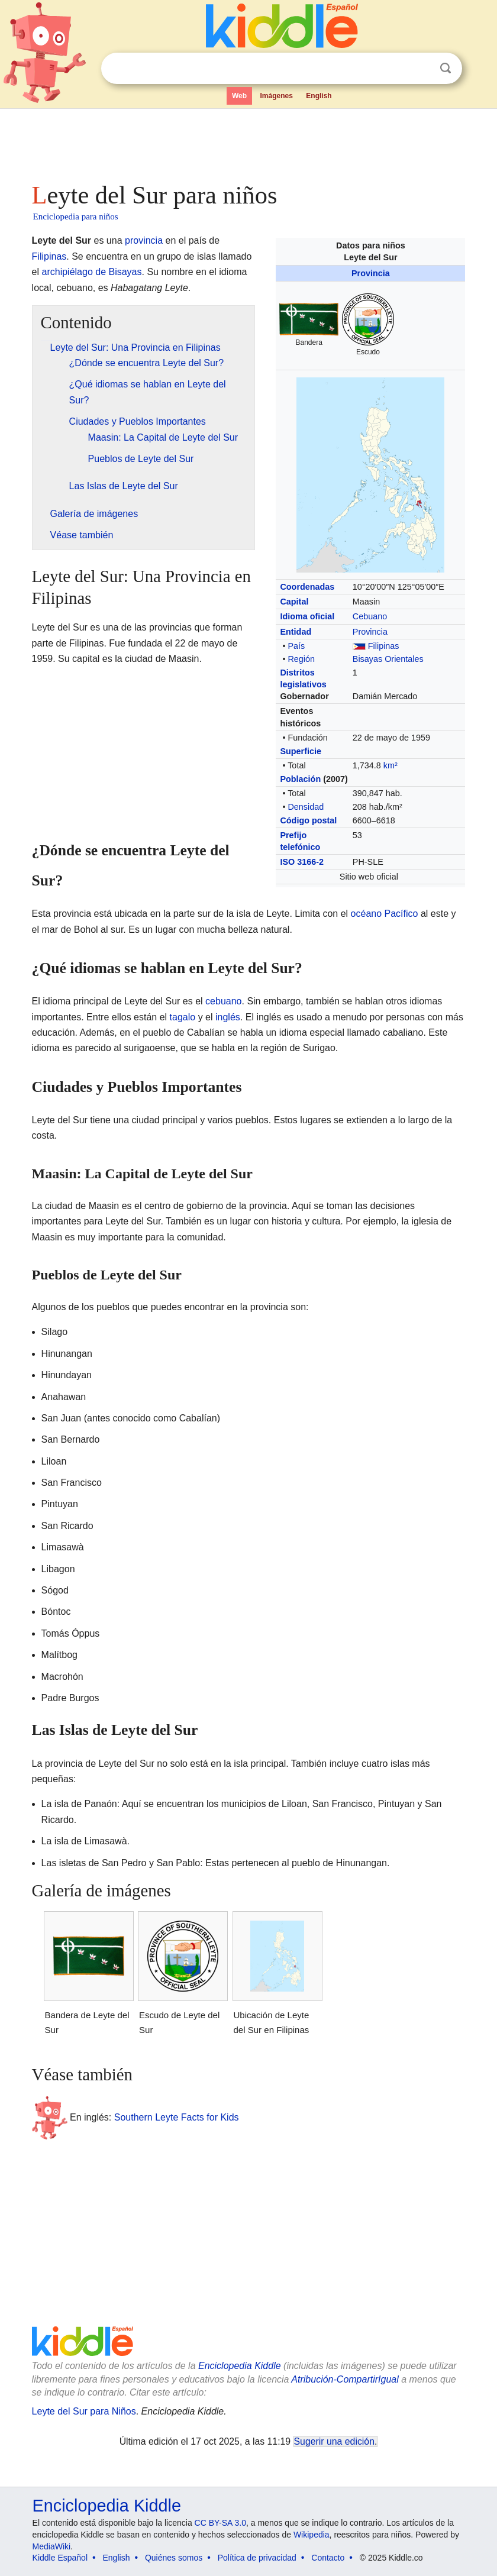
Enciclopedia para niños (75, 216)
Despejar (421, 69)
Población (300, 779)
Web (239, 96)
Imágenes (276, 96)
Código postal (308, 820)
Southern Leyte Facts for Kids (176, 2117)
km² (390, 765)
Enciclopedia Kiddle (239, 2366)
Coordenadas (307, 587)
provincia (144, 240)
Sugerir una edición (334, 2441)
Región (301, 659)
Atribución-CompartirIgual (344, 2379)
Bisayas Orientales (388, 659)
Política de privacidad (257, 2557)
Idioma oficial (307, 616)
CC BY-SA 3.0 (220, 2522)
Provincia (370, 273)
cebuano (223, 1001)
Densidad (306, 807)
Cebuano (370, 616)
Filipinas (383, 646)
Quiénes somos (173, 2557)
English (318, 96)
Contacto (327, 2557)
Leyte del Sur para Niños (84, 2411)
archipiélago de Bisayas (92, 272)
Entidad (295, 631)
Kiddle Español (60, 2557)
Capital (294, 601)
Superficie (300, 751)
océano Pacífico (384, 914)
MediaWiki (52, 2546)
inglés (227, 1017)
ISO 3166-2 (302, 862)
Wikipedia (311, 2534)
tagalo (183, 1017)
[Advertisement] (249, 141)
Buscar (445, 68)
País (296, 646)
